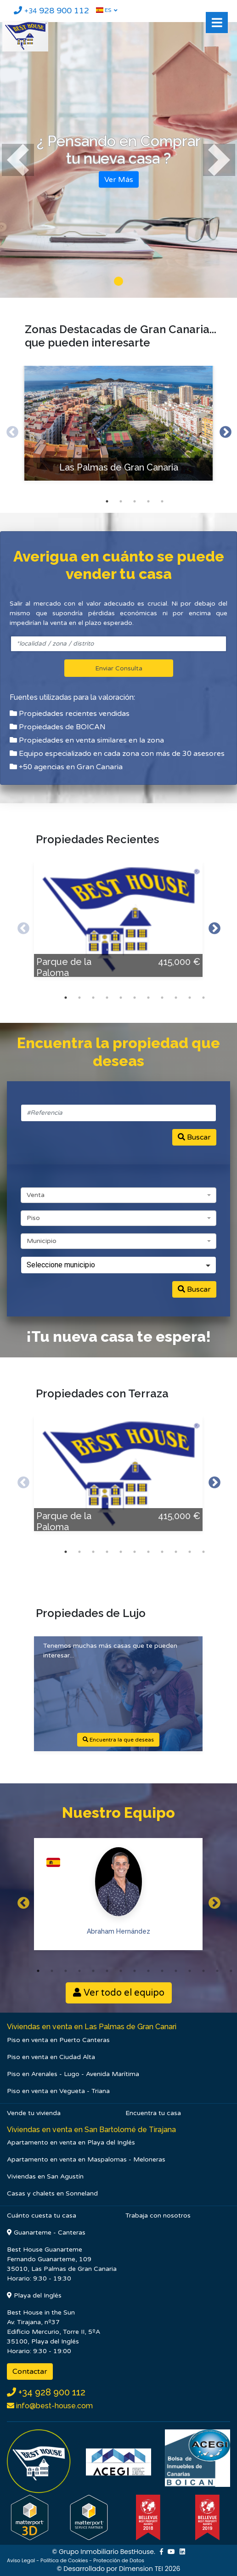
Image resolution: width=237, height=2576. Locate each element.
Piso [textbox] (33, 1218)
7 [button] (148, 997)
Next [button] (225, 430)
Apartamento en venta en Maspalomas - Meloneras (86, 2159)
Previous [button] (10, 430)
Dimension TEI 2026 (150, 2568)
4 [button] (148, 501)
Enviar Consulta (118, 668)
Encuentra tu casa (153, 2113)
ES (103, 10)
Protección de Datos (118, 2560)
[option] (118, 430)
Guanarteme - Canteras (46, 2232)
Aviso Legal (21, 2560)
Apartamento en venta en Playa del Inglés (71, 2142)
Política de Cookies (64, 2560)
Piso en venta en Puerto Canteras (58, 2040)
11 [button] (203, 997)
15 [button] (231, 1970)
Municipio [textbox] (41, 1241)
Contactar (29, 2371)
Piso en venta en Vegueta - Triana (58, 2091)
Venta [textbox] (36, 1195)
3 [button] (134, 501)
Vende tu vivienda (34, 2113)
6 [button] (134, 997)
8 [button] (162, 997)
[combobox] (118, 1195)
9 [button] (176, 997)
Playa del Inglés (34, 2295)
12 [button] (189, 1970)
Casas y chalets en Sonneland (52, 2193)
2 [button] (120, 501)
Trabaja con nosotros (158, 2215)
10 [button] (189, 997)
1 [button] (107, 501)
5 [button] (162, 501)
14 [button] (217, 1970)
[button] (17, 160)
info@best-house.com (53, 2405)
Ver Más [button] (118, 179)
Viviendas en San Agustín (45, 2176)
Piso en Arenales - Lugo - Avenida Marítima (73, 2074)
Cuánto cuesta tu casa (41, 2215)
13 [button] (203, 1970)
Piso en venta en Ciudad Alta (51, 2057)
